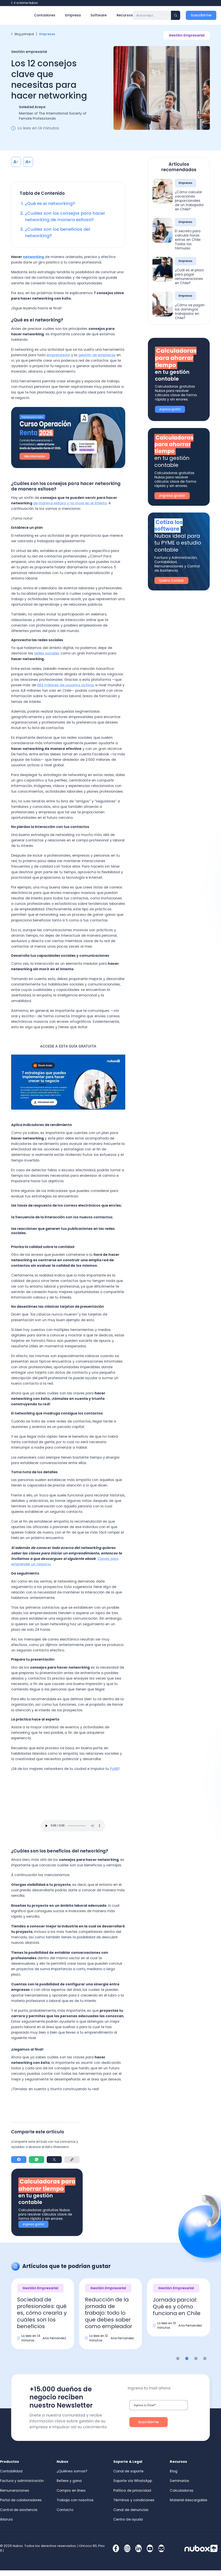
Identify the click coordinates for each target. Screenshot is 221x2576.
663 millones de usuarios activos (65, 685)
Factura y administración (22, 2486)
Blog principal (22, 34)
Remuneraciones (14, 2496)
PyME (114, 1768)
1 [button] (178, 2364)
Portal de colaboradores (21, 2505)
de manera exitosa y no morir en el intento (70, 503)
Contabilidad (11, 2476)
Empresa (73, 15)
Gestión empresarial (29, 51)
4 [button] (205, 2364)
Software (98, 15)
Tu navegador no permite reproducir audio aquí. (105, 1831)
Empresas (47, 34)
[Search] (152, 15)
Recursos (125, 15)
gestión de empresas (96, 355)
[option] (43, 2323)
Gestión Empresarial (187, 35)
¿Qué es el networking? (50, 203)
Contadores (44, 15)
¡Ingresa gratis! (33, 2229)
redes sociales (47, 653)
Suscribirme (201, 15)
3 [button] (196, 2364)
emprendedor (58, 355)
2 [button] (187, 2364)
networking (33, 257)
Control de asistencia (18, 2515)
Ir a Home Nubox (24, 3)
